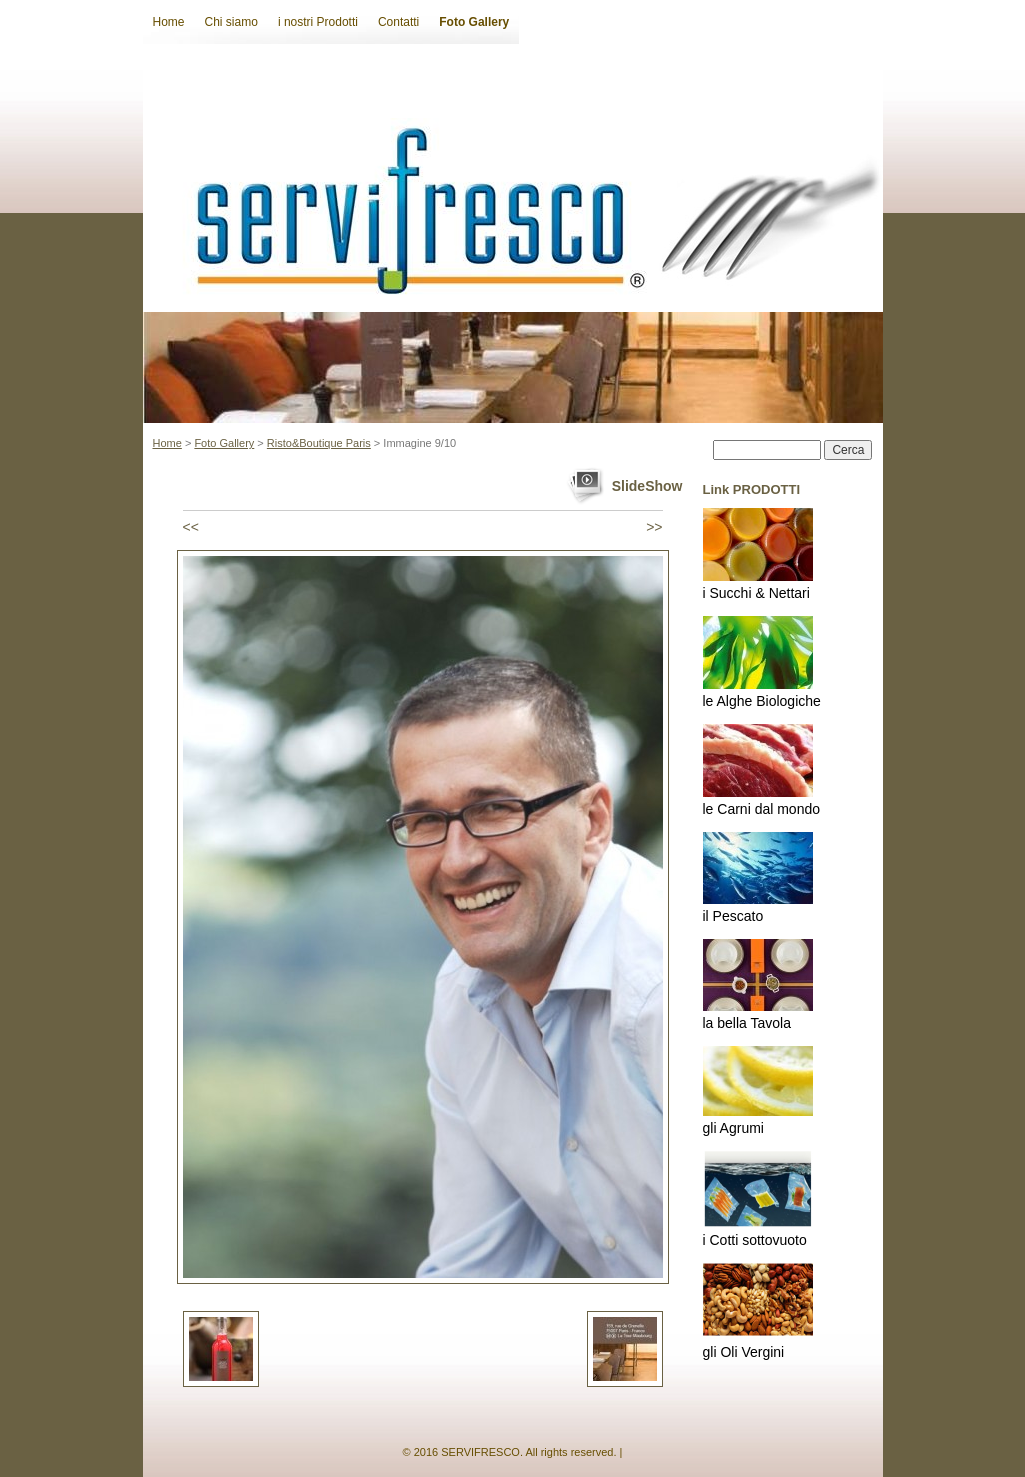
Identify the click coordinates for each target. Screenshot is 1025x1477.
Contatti (398, 22)
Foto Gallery (474, 22)
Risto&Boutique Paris (319, 443)
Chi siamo (231, 22)
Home (169, 22)
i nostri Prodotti (318, 22)
